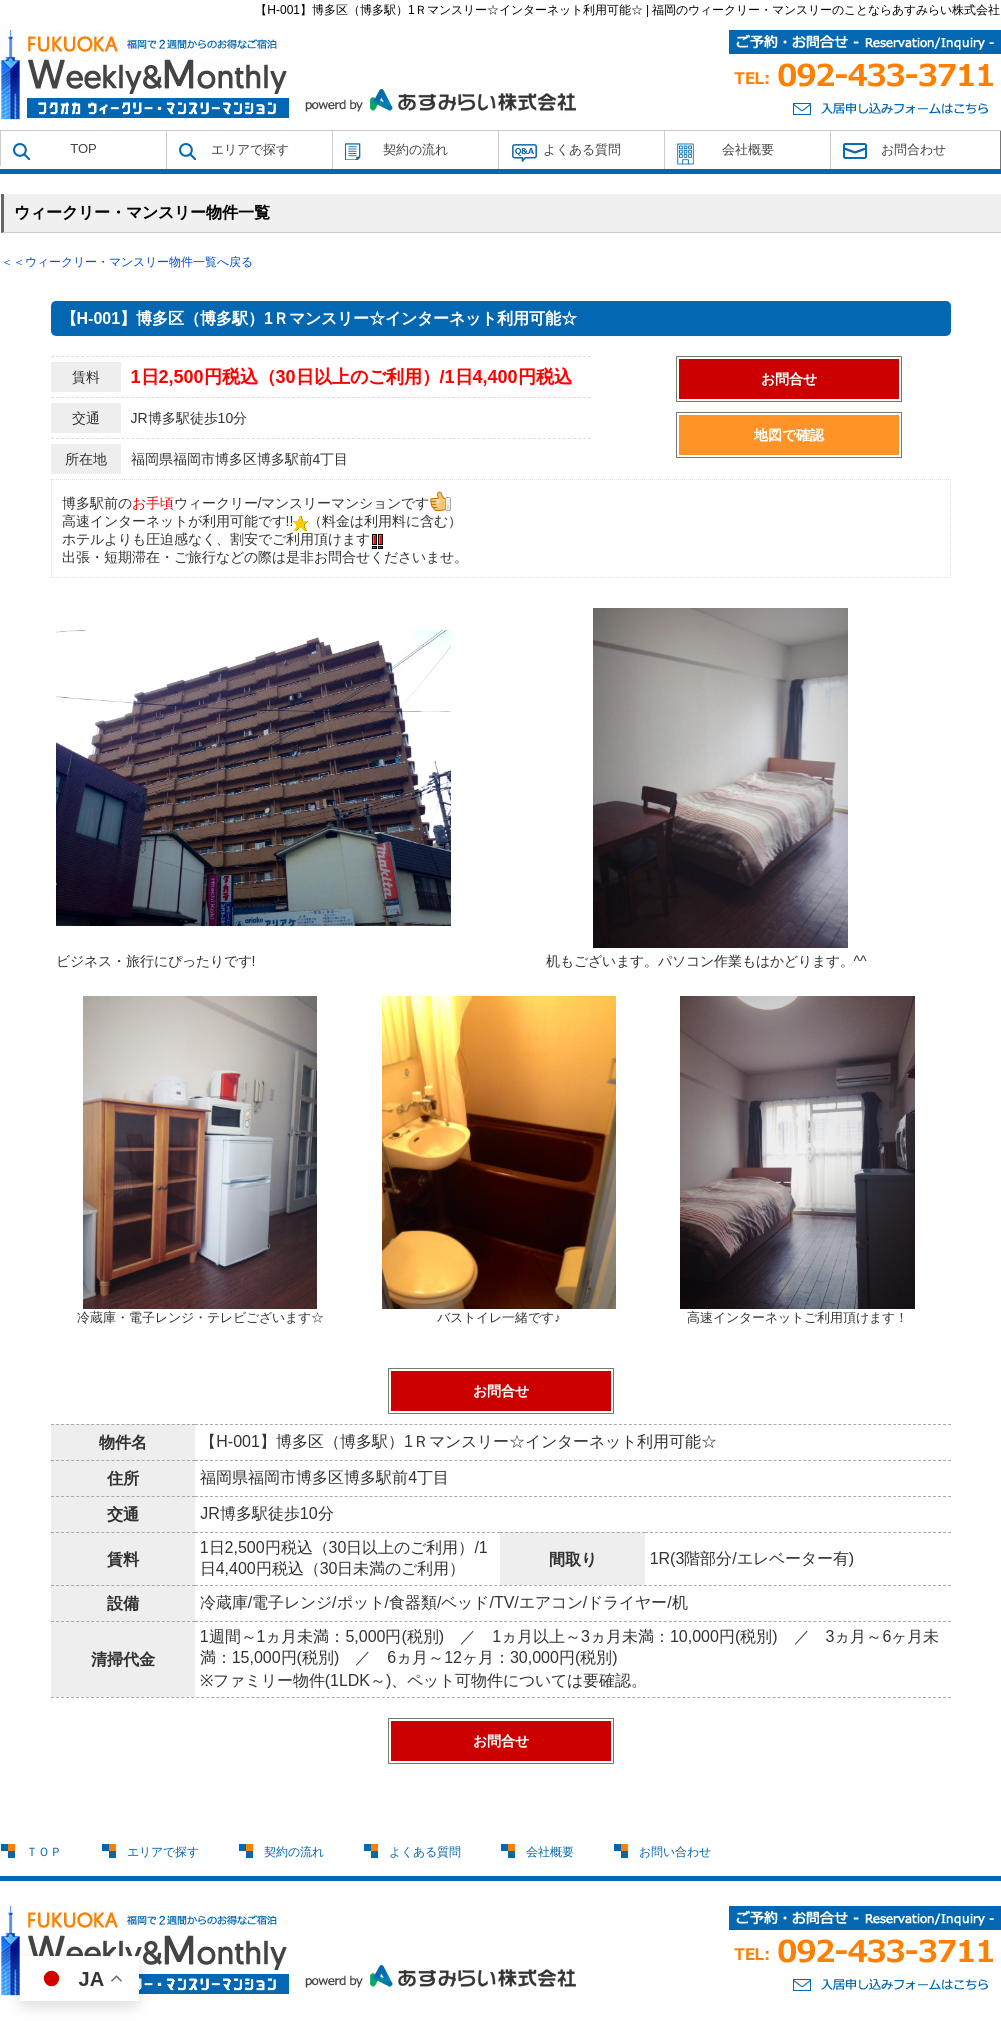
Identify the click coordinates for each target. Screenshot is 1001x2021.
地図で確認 (789, 435)
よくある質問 (582, 149)
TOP (83, 148)
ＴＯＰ (44, 1852)
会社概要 (748, 149)
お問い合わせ (675, 1852)
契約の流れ (415, 149)
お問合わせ (913, 149)
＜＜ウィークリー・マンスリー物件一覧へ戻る (127, 262)
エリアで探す (250, 149)
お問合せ (789, 379)
